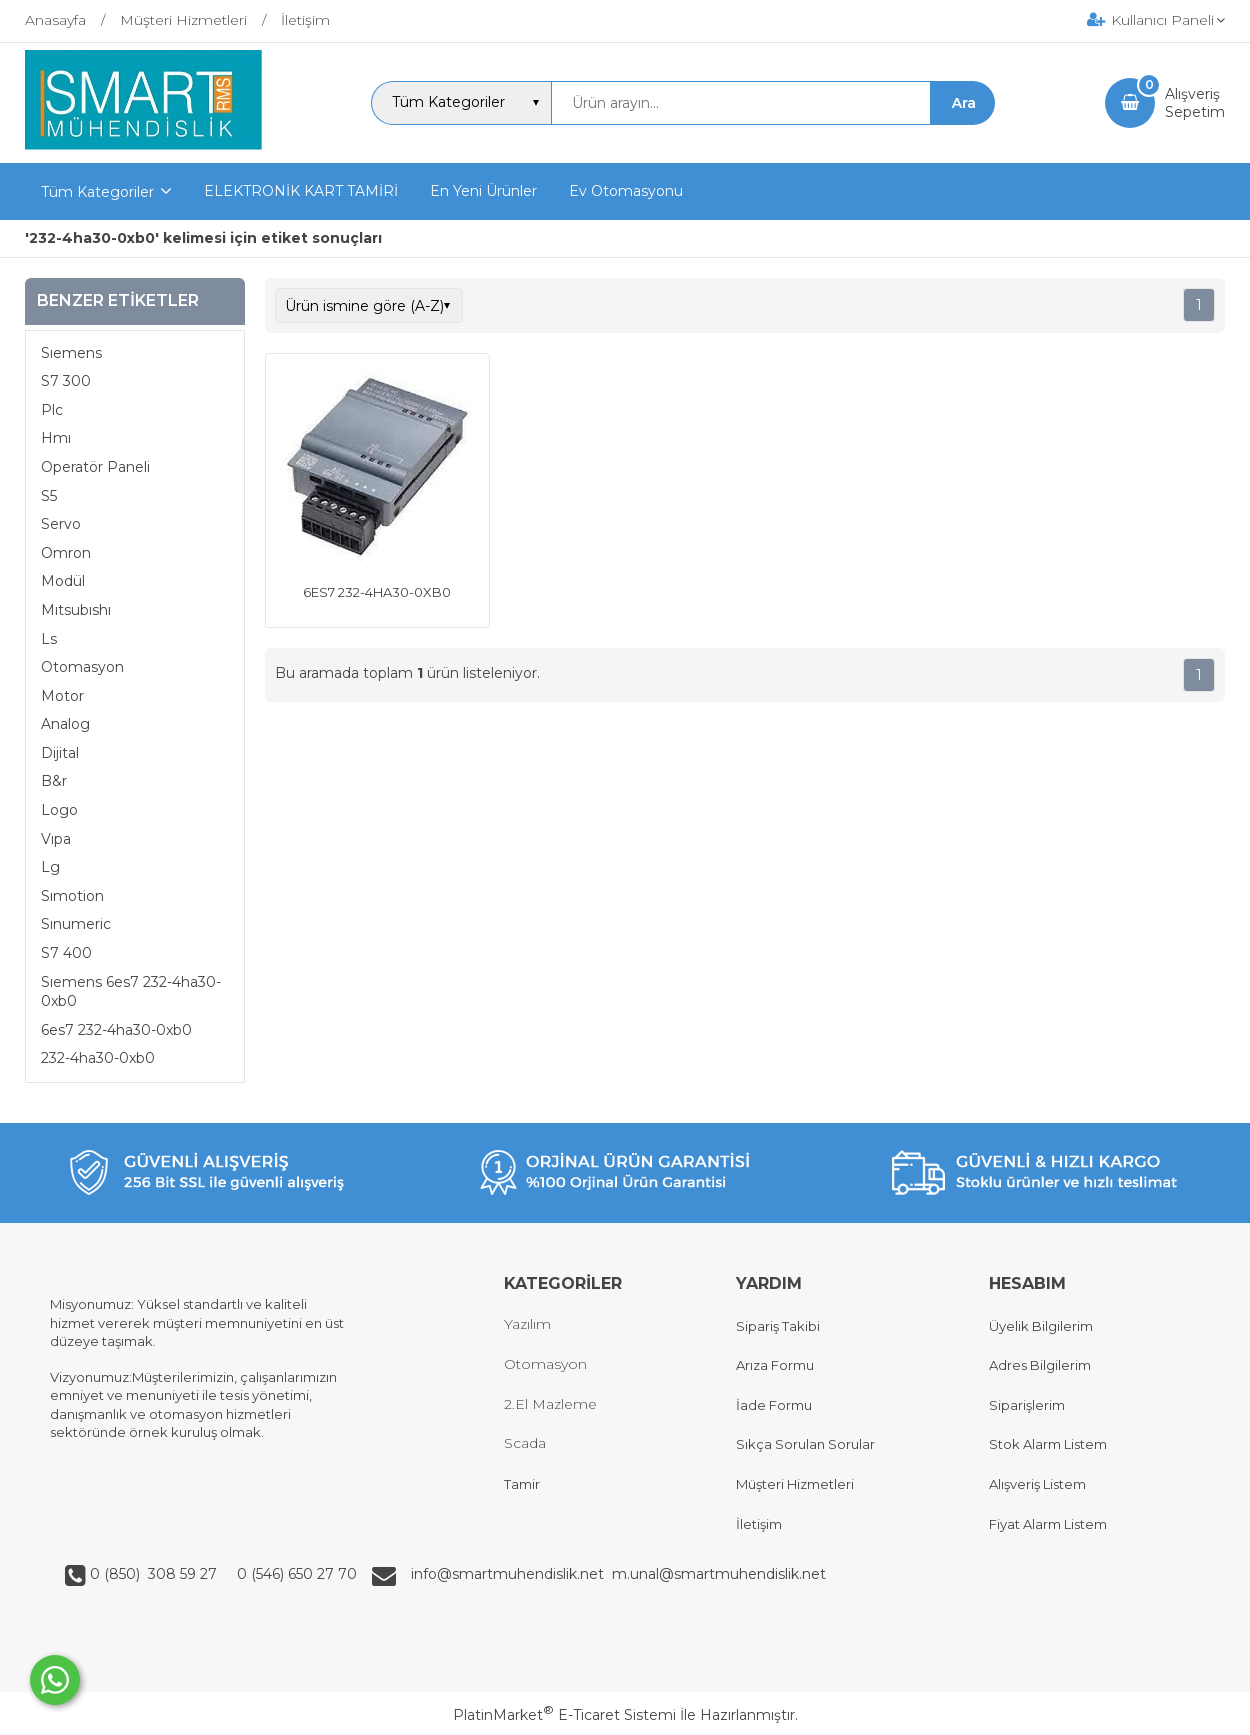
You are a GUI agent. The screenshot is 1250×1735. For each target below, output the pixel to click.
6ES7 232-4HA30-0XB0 (377, 592)
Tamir (522, 1484)
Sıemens (71, 353)
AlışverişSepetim (1195, 103)
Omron (66, 553)
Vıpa (56, 839)
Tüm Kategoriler (97, 192)
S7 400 (66, 953)
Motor (62, 696)
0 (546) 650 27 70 (295, 1574)
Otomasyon (82, 667)
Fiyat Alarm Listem (1048, 1524)
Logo (59, 810)
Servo (61, 524)
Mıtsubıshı (76, 610)
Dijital (60, 753)
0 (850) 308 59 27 (155, 1574)
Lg (50, 867)
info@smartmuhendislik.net (511, 1574)
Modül (63, 581)
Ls (49, 639)
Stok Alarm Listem (1048, 1444)
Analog (65, 724)
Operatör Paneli (95, 467)
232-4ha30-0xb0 (98, 1058)
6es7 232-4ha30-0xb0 (116, 1030)
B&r (54, 781)
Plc (52, 410)
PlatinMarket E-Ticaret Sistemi (564, 1715)
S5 (49, 496)
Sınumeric (76, 924)
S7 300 (66, 381)
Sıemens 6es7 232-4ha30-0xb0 (131, 992)
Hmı (56, 438)
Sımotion (72, 896)
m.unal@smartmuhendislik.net (719, 1574)
